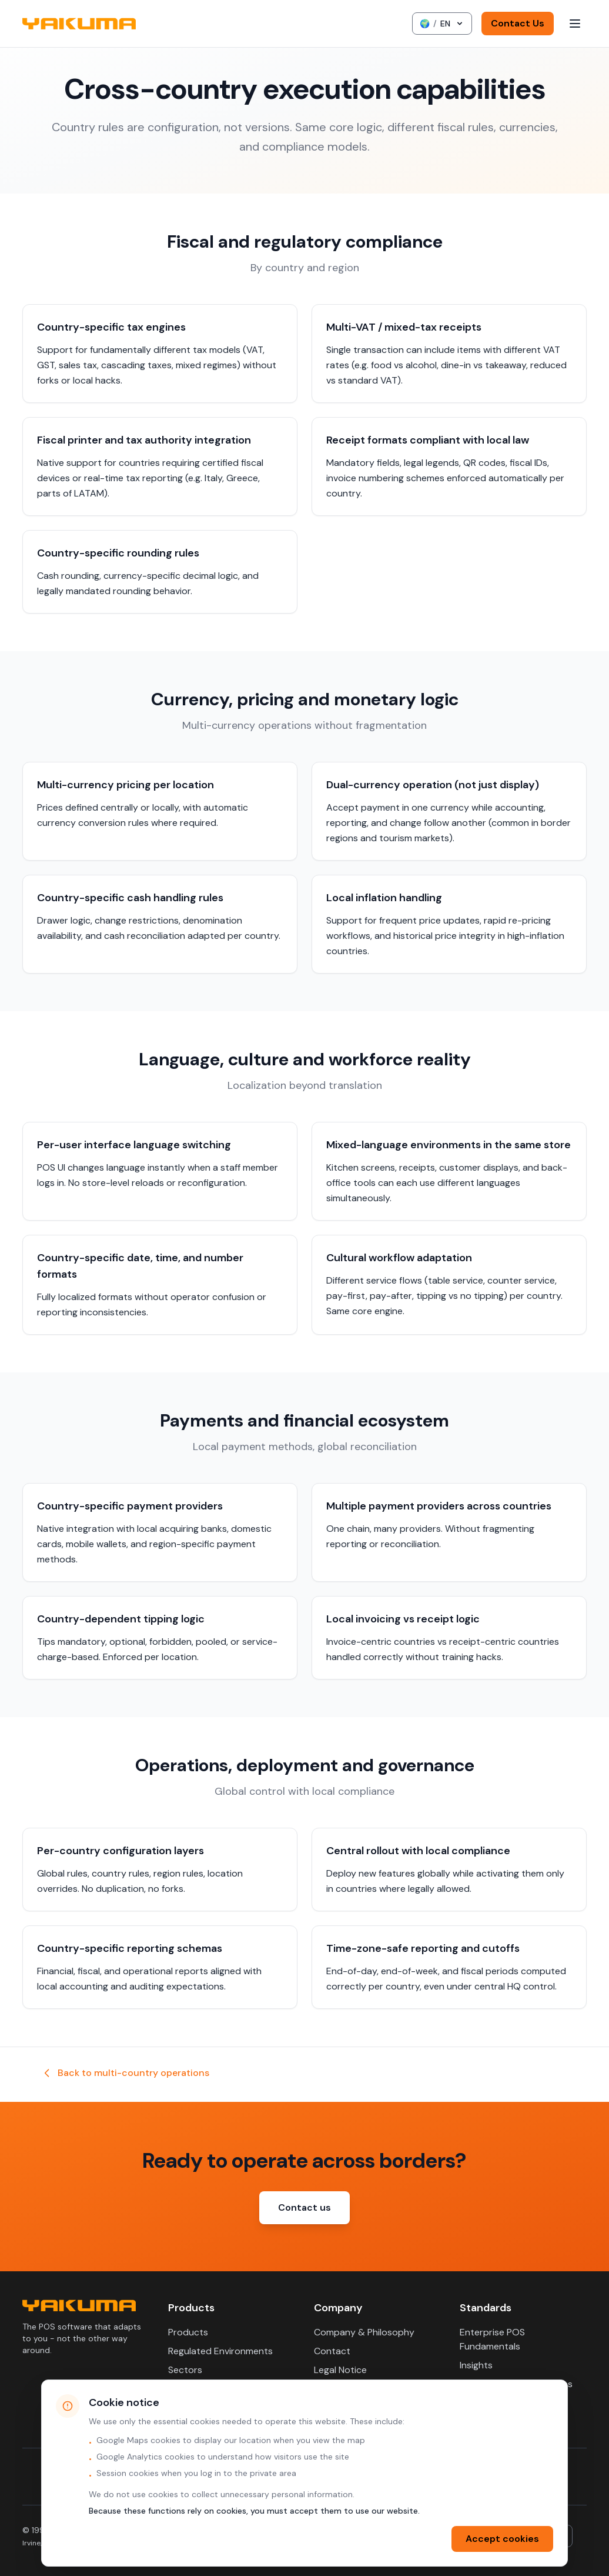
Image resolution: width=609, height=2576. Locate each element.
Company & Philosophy (364, 2332)
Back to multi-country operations (125, 2073)
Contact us (304, 2207)
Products (188, 2332)
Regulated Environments (220, 2351)
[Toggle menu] (575, 23)
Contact (332, 2351)
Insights (476, 2365)
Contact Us (517, 23)
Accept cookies (502, 2538)
